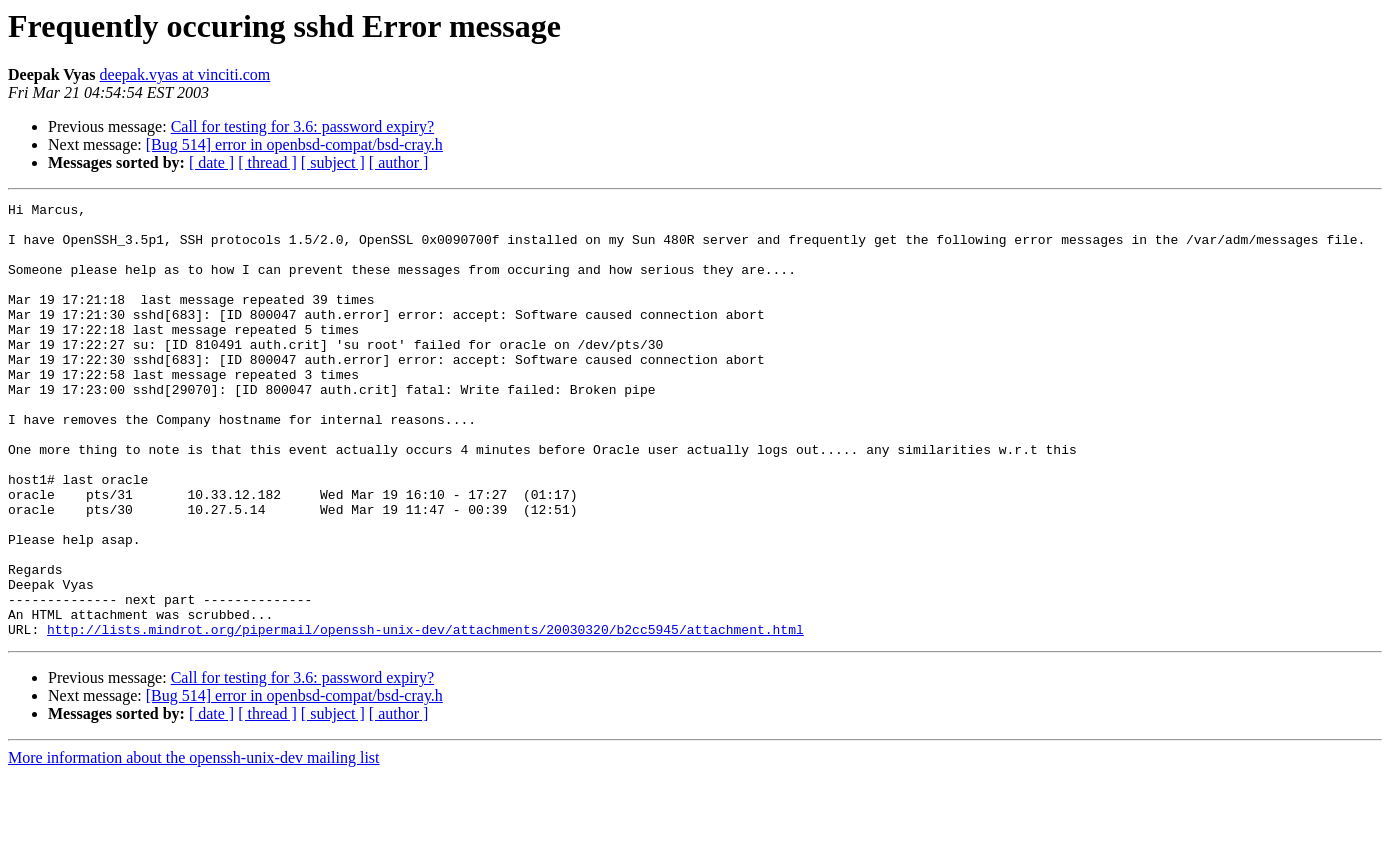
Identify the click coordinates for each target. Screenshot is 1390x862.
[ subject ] (333, 162)
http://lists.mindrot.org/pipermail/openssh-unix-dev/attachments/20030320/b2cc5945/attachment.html (425, 716)
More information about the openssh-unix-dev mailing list (194, 844)
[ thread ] (267, 162)
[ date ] (211, 162)
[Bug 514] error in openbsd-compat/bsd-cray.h (294, 144)
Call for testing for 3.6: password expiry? (303, 126)
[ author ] (399, 162)
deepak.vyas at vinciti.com (185, 74)
